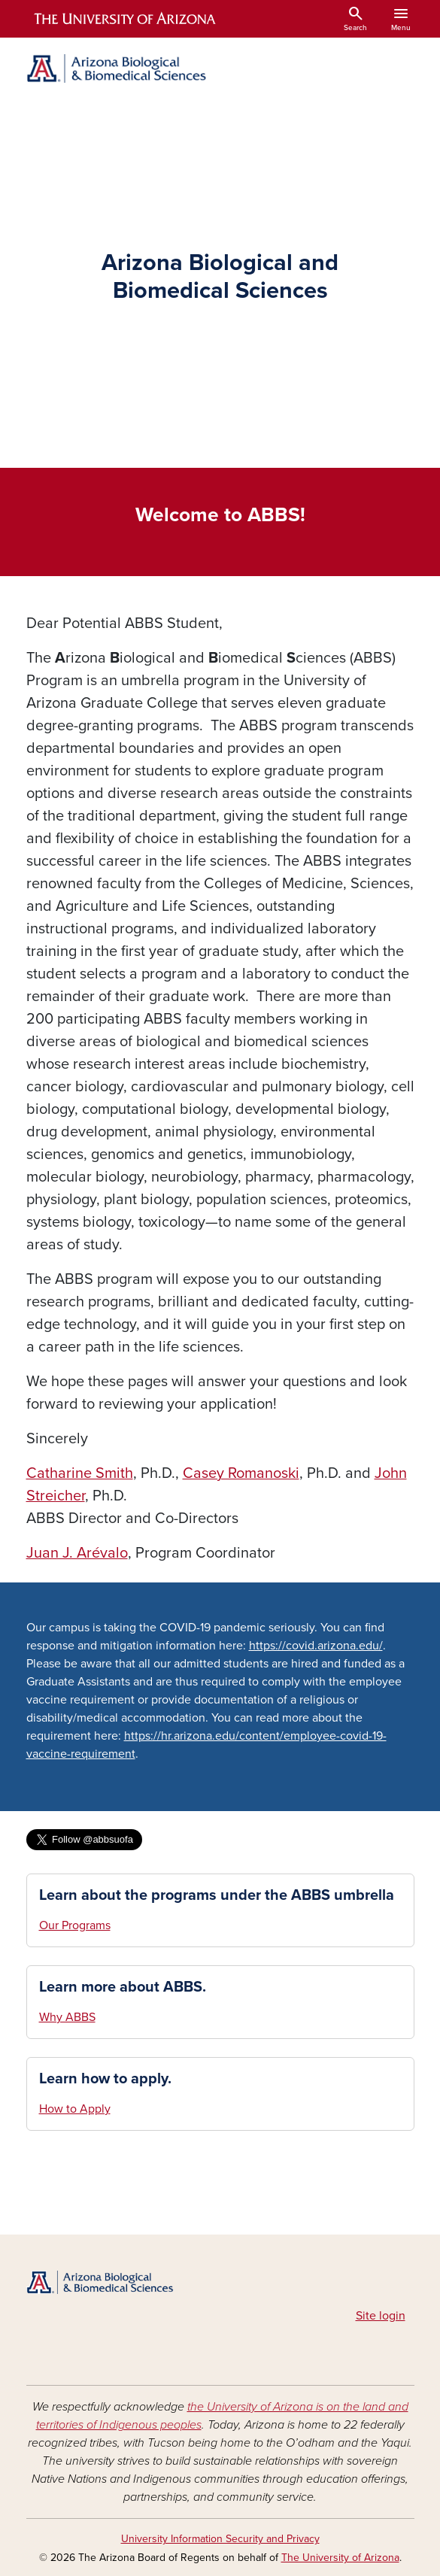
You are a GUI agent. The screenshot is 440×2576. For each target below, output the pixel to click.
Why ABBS (67, 2017)
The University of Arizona (340, 2557)
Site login (380, 2315)
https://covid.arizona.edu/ (316, 1645)
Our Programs (75, 1925)
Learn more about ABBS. (122, 1987)
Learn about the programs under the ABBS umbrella (216, 1895)
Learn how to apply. (105, 2079)
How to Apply (75, 2108)
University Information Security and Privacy (220, 2538)
